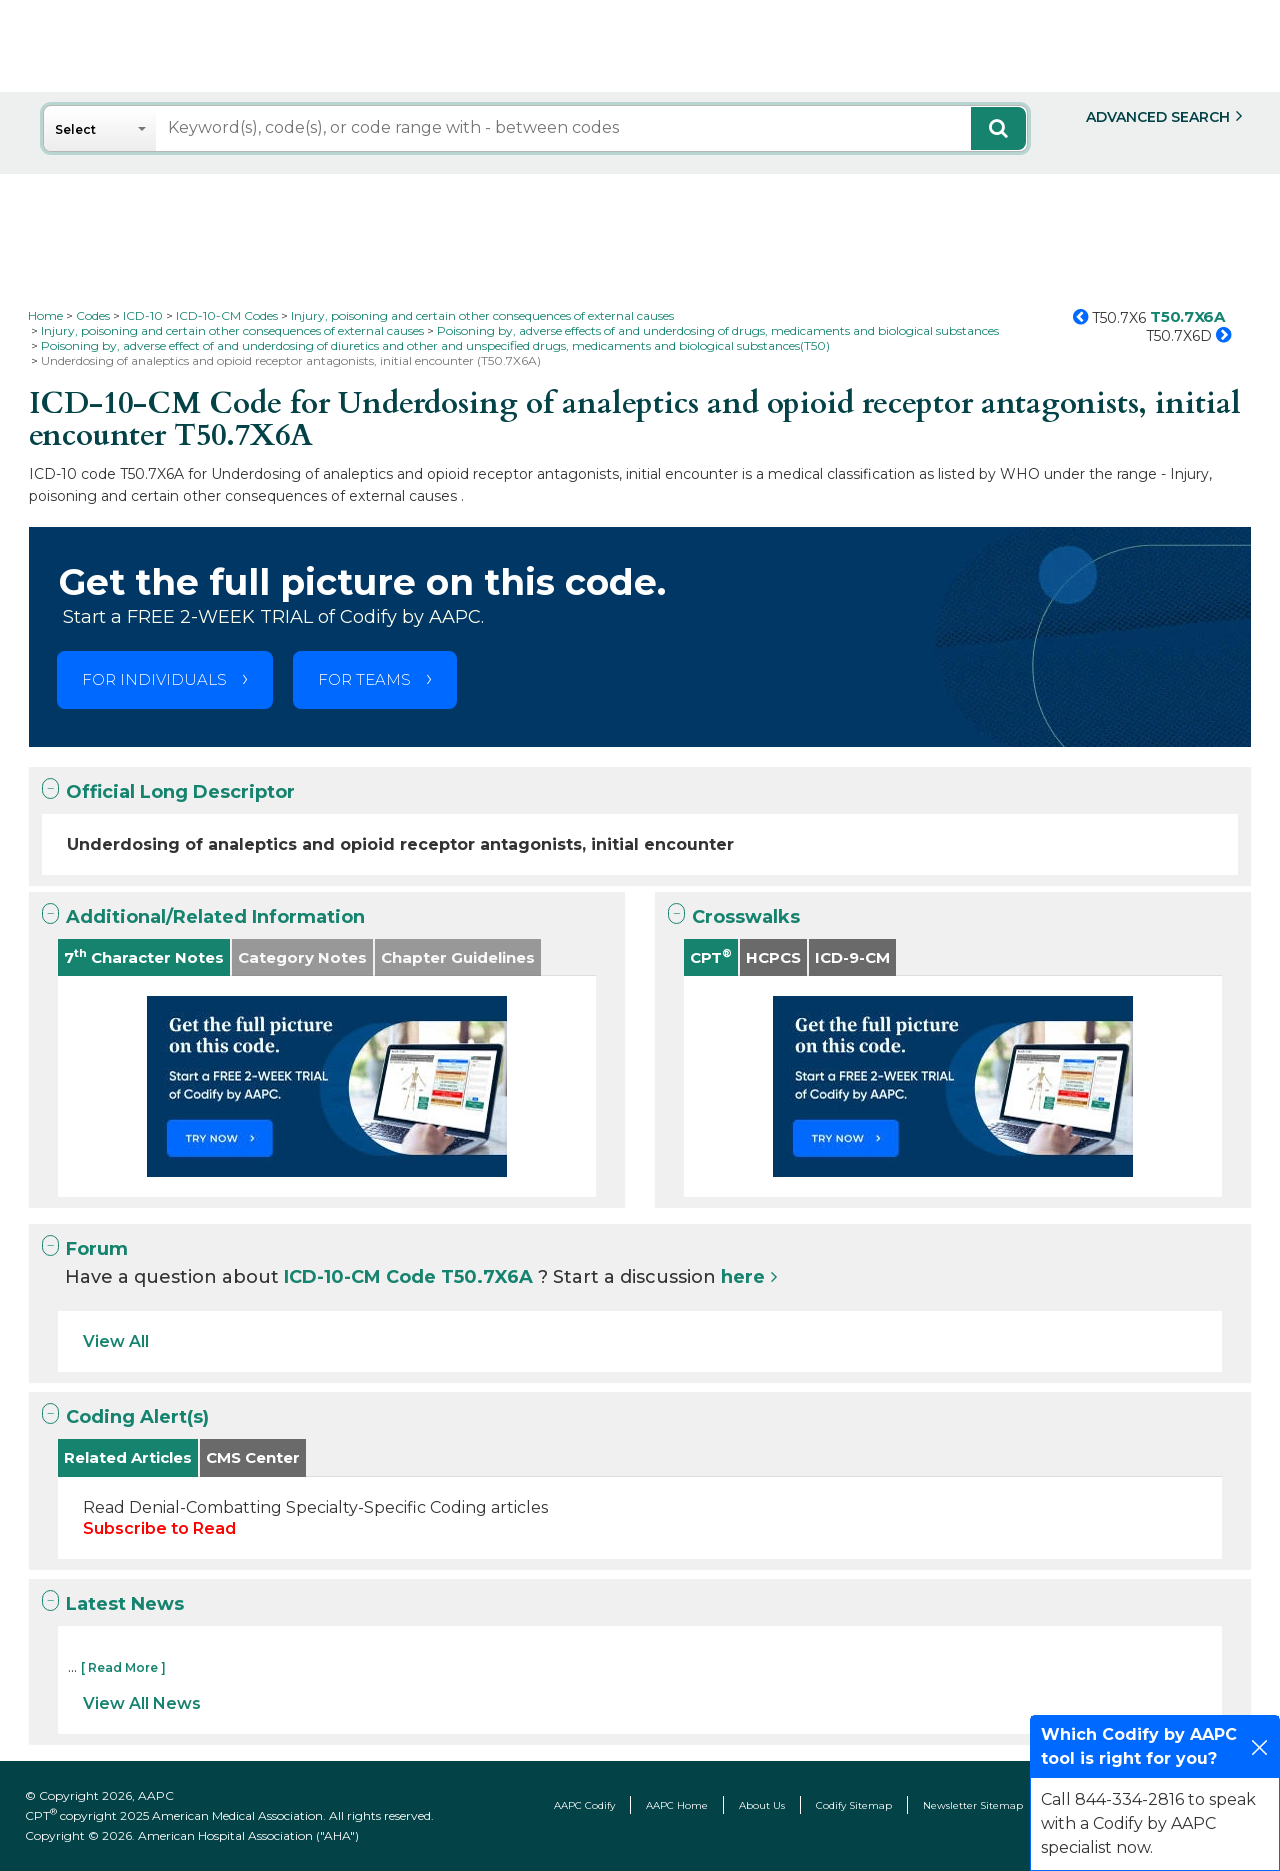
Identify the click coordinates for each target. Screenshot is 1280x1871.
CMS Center (253, 1457)
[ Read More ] (123, 1667)
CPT (711, 956)
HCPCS (773, 957)
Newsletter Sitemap (973, 1805)
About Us (762, 1805)
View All (116, 1341)
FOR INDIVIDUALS (154, 679)
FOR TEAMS (364, 679)
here (743, 1277)
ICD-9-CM (852, 957)
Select (75, 129)
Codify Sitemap (854, 1805)
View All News (142, 1703)
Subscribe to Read (159, 1528)
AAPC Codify (584, 1805)
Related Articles (128, 1457)
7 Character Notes (144, 956)
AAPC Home (677, 1805)
